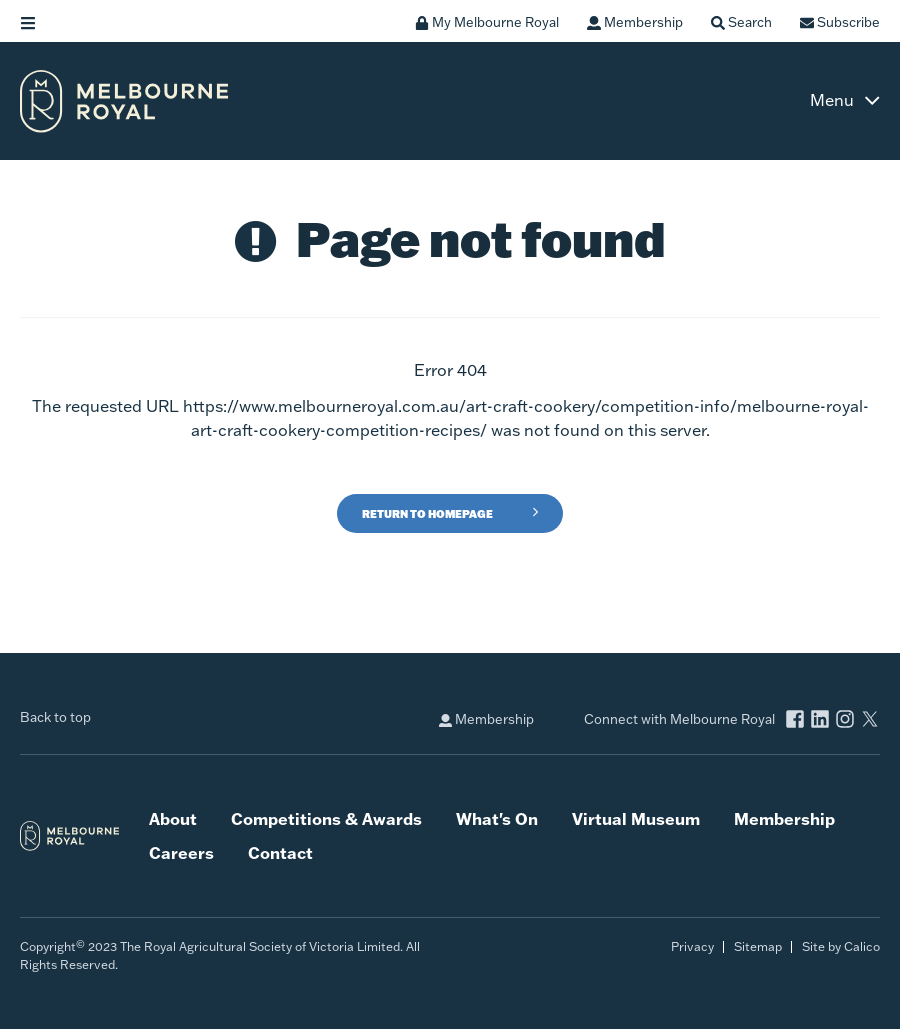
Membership (486, 719)
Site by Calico (841, 946)
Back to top (55, 717)
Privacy (692, 946)
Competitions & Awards (326, 818)
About (173, 818)
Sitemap (758, 946)
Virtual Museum (636, 818)
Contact (280, 852)
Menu (832, 100)
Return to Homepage (427, 514)
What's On (497, 818)
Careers (181, 852)
